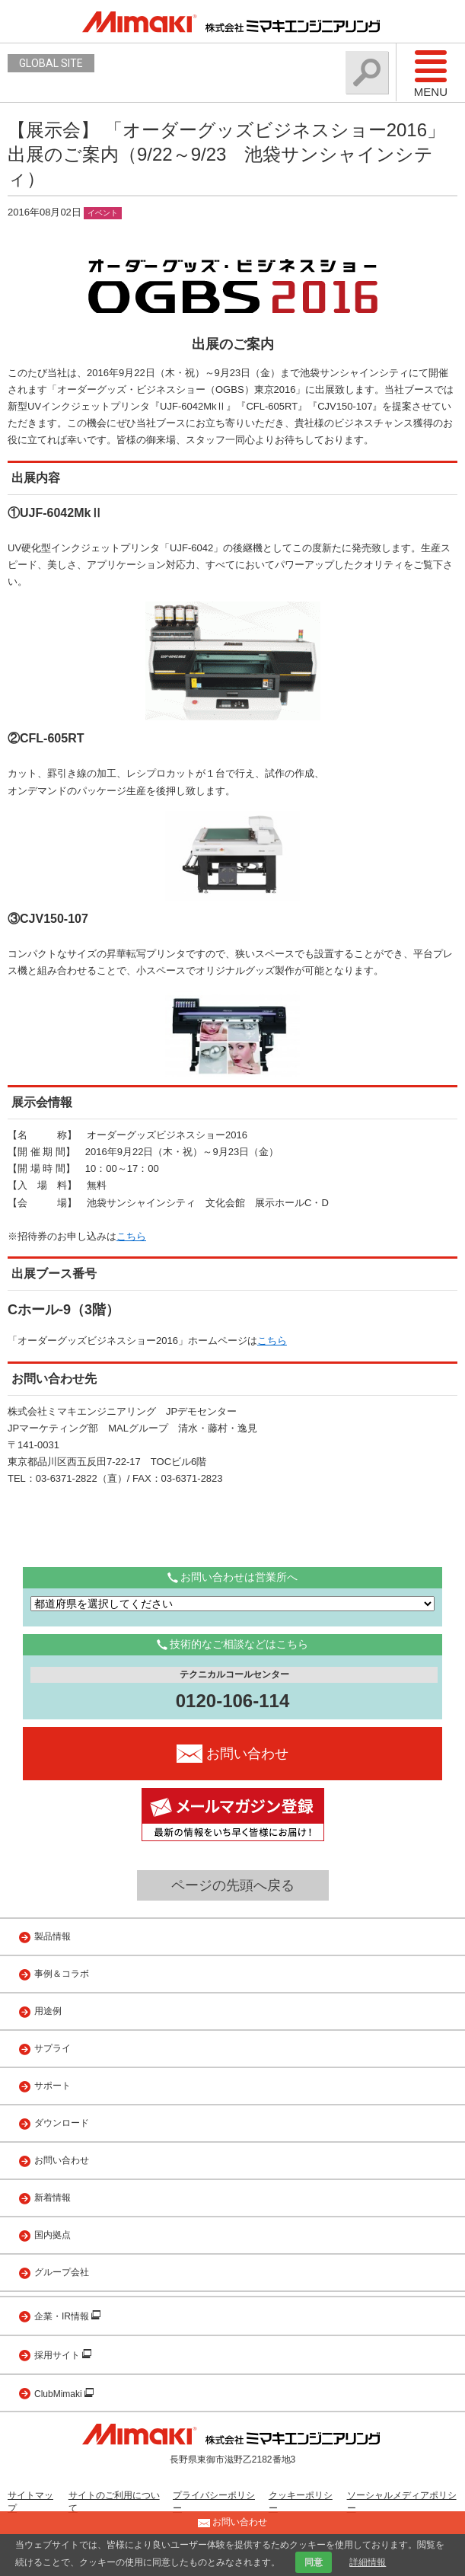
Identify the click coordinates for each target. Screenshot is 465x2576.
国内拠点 (52, 2235)
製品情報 (52, 1936)
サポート (52, 2085)
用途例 (48, 2011)
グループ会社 (61, 2272)
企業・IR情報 (62, 2316)
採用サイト (58, 2355)
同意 (313, 2562)
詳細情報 (367, 2562)
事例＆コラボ (61, 1973)
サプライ (52, 2048)
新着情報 (52, 2197)
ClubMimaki (59, 2394)
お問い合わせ (61, 2160)
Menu (430, 73)
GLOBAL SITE (51, 63)
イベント (103, 213)
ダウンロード (61, 2123)
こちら (131, 1236)
